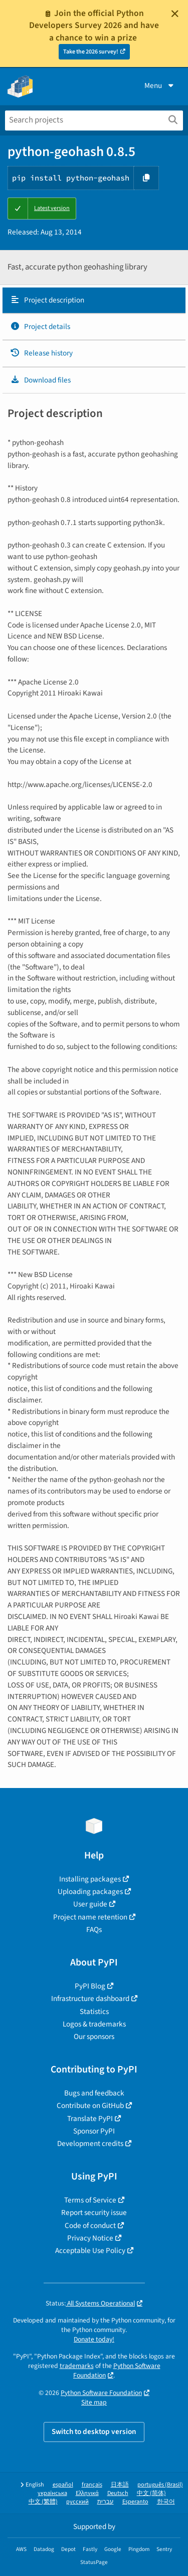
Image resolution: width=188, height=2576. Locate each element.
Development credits (90, 2143)
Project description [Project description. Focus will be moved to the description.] (47, 300)
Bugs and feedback (94, 2093)
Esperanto (135, 2502)
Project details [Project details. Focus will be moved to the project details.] (40, 326)
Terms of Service (90, 2200)
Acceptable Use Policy (90, 2250)
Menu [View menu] (159, 85)
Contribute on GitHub (90, 2105)
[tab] (94, 301)
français (92, 2484)
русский (77, 2502)
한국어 (166, 2502)
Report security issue (94, 2212)
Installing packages (90, 1879)
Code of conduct (90, 2225)
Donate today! (94, 2339)
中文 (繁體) (43, 2502)
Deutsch (117, 2493)
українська (52, 2493)
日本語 (120, 2484)
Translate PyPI (90, 2118)
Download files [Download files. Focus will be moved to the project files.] (40, 380)
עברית (105, 2502)
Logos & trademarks (94, 2024)
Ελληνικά (87, 2493)
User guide (90, 1904)
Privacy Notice (90, 2238)
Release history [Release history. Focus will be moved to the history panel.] (41, 353)
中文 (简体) (151, 2493)
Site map (94, 2402)
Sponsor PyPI (94, 2131)
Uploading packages (90, 1891)
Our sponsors (94, 2036)
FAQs (94, 1929)
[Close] (174, 13)
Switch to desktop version (94, 2431)
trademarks (77, 2365)
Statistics (94, 2011)
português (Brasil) (160, 2484)
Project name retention (90, 1917)
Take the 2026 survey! (90, 52)
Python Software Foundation (101, 2393)
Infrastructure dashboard (90, 1998)
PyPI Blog (90, 1986)
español (63, 2484)
